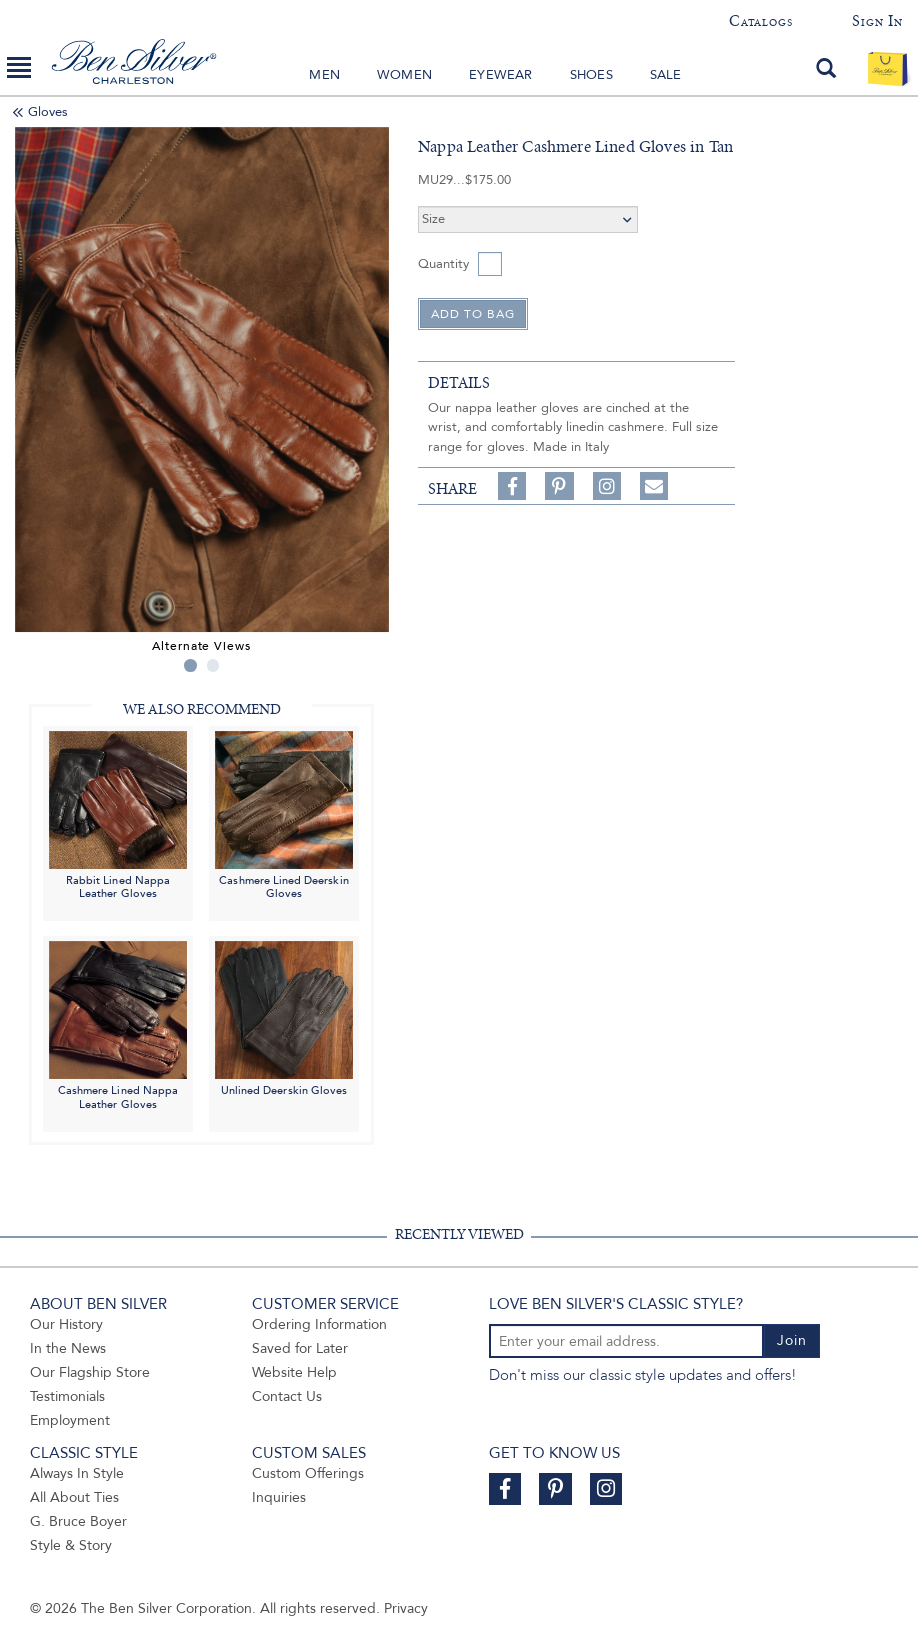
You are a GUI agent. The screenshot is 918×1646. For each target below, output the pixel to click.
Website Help (294, 1372)
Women (404, 75)
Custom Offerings (308, 1473)
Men (324, 75)
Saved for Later (300, 1348)
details (459, 383)
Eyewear (500, 75)
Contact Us (287, 1396)
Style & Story (71, 1545)
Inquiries (279, 1497)
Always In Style (77, 1473)
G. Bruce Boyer (78, 1521)
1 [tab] (190, 665)
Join (792, 1340)
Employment (70, 1420)
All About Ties (74, 1497)
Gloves (48, 112)
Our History (66, 1324)
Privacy (406, 1608)
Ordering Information (319, 1324)
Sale (666, 75)
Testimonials (67, 1396)
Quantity (443, 264)
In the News (68, 1348)
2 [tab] (213, 665)
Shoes (591, 75)
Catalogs (760, 21)
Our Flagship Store (90, 1372)
